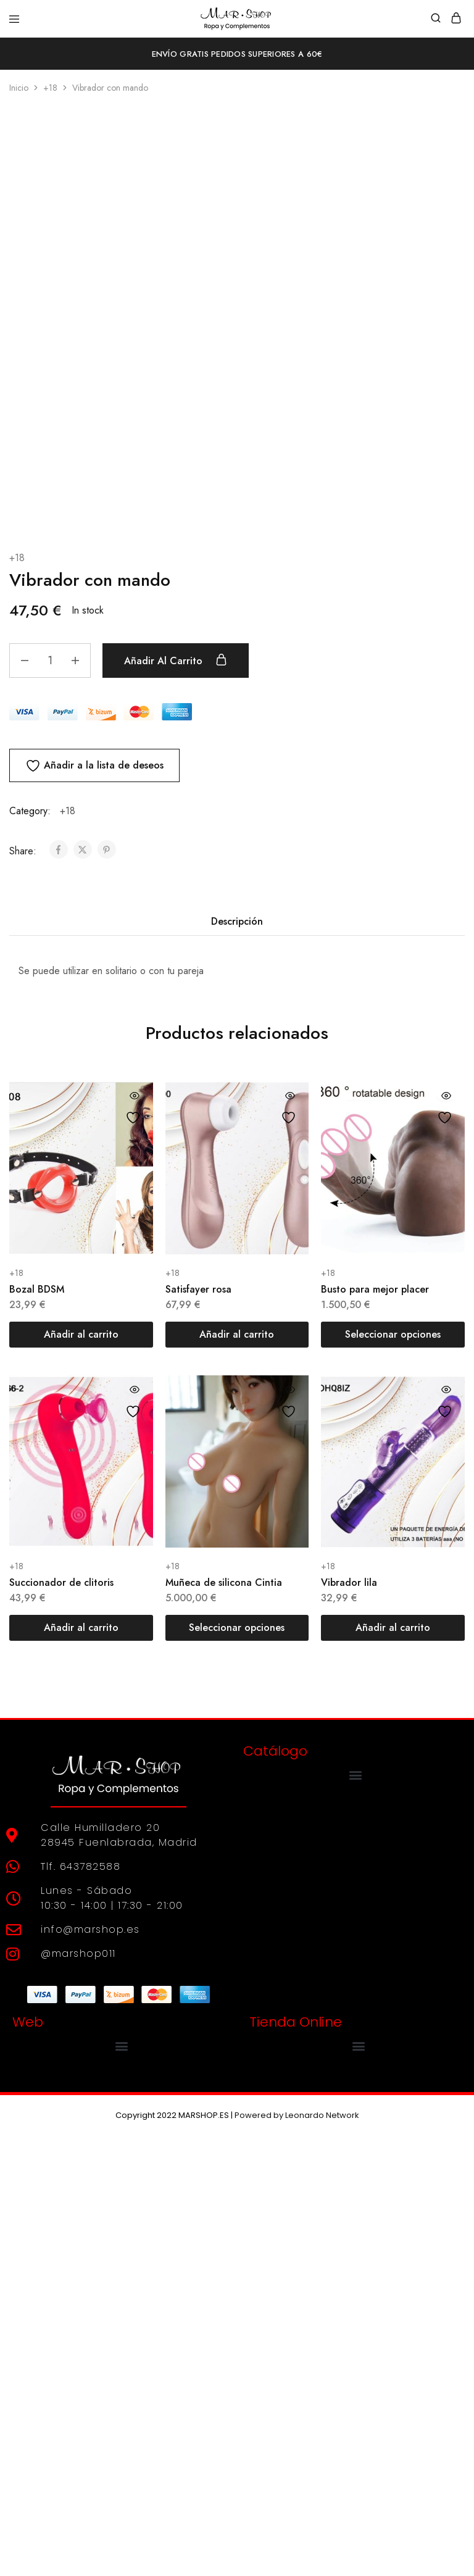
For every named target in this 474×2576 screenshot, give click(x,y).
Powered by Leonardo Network (297, 2551)
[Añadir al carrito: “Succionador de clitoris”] (81, 2064)
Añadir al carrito (177, 1097)
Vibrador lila (349, 2019)
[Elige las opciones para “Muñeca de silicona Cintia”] (237, 2064)
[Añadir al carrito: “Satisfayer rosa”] (237, 1771)
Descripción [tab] (237, 1358)
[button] (356, 2211)
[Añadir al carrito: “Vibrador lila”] (393, 2064)
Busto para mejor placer (375, 1726)
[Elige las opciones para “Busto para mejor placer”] (393, 1771)
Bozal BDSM (36, 1726)
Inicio (18, 87)
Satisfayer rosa (198, 1726)
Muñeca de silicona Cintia (223, 2019)
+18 (50, 87)
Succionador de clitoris (61, 2019)
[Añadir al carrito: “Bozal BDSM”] (81, 1771)
